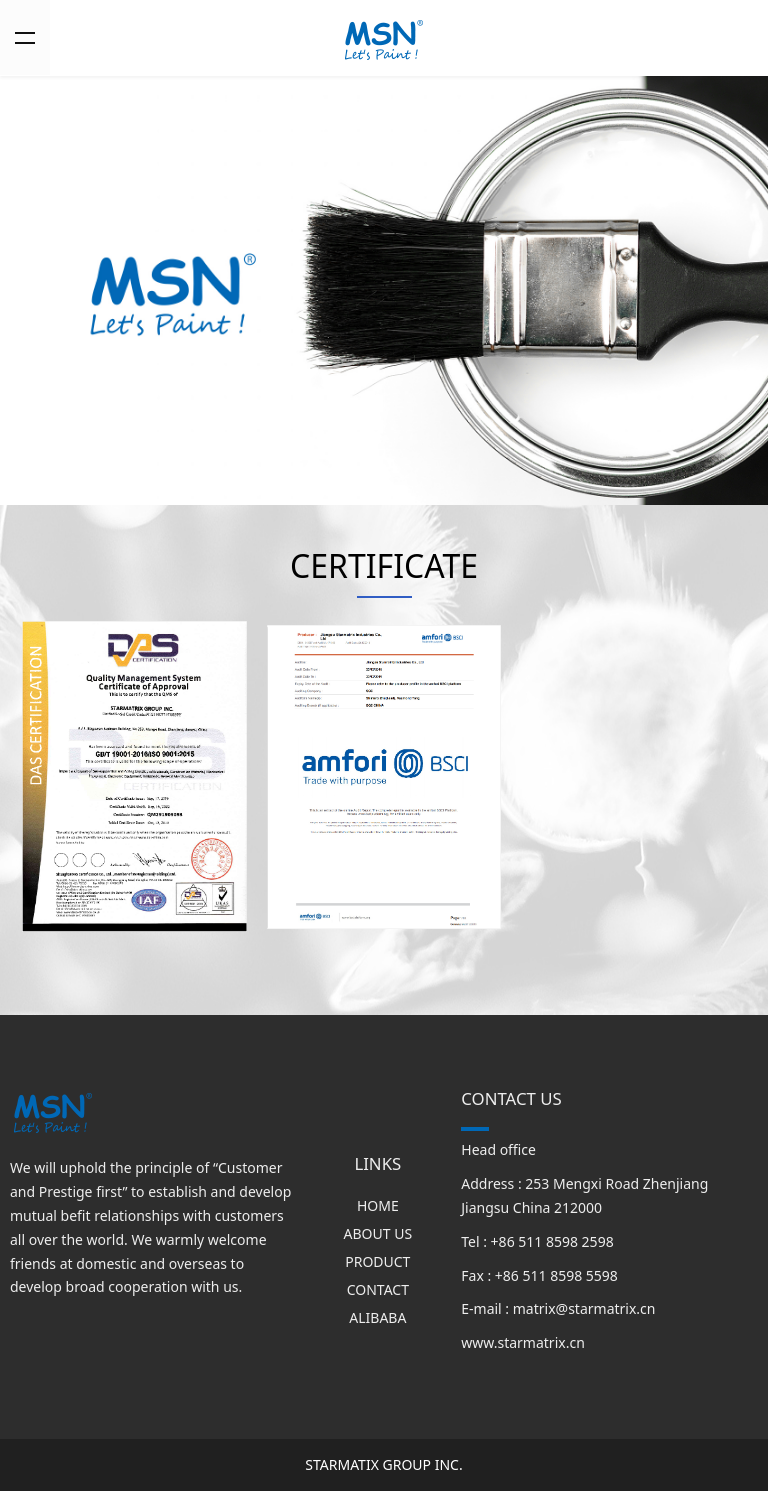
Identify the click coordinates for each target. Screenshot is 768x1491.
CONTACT (378, 1289)
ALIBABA (377, 1317)
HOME (378, 1205)
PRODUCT (377, 1261)
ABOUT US (378, 1233)
